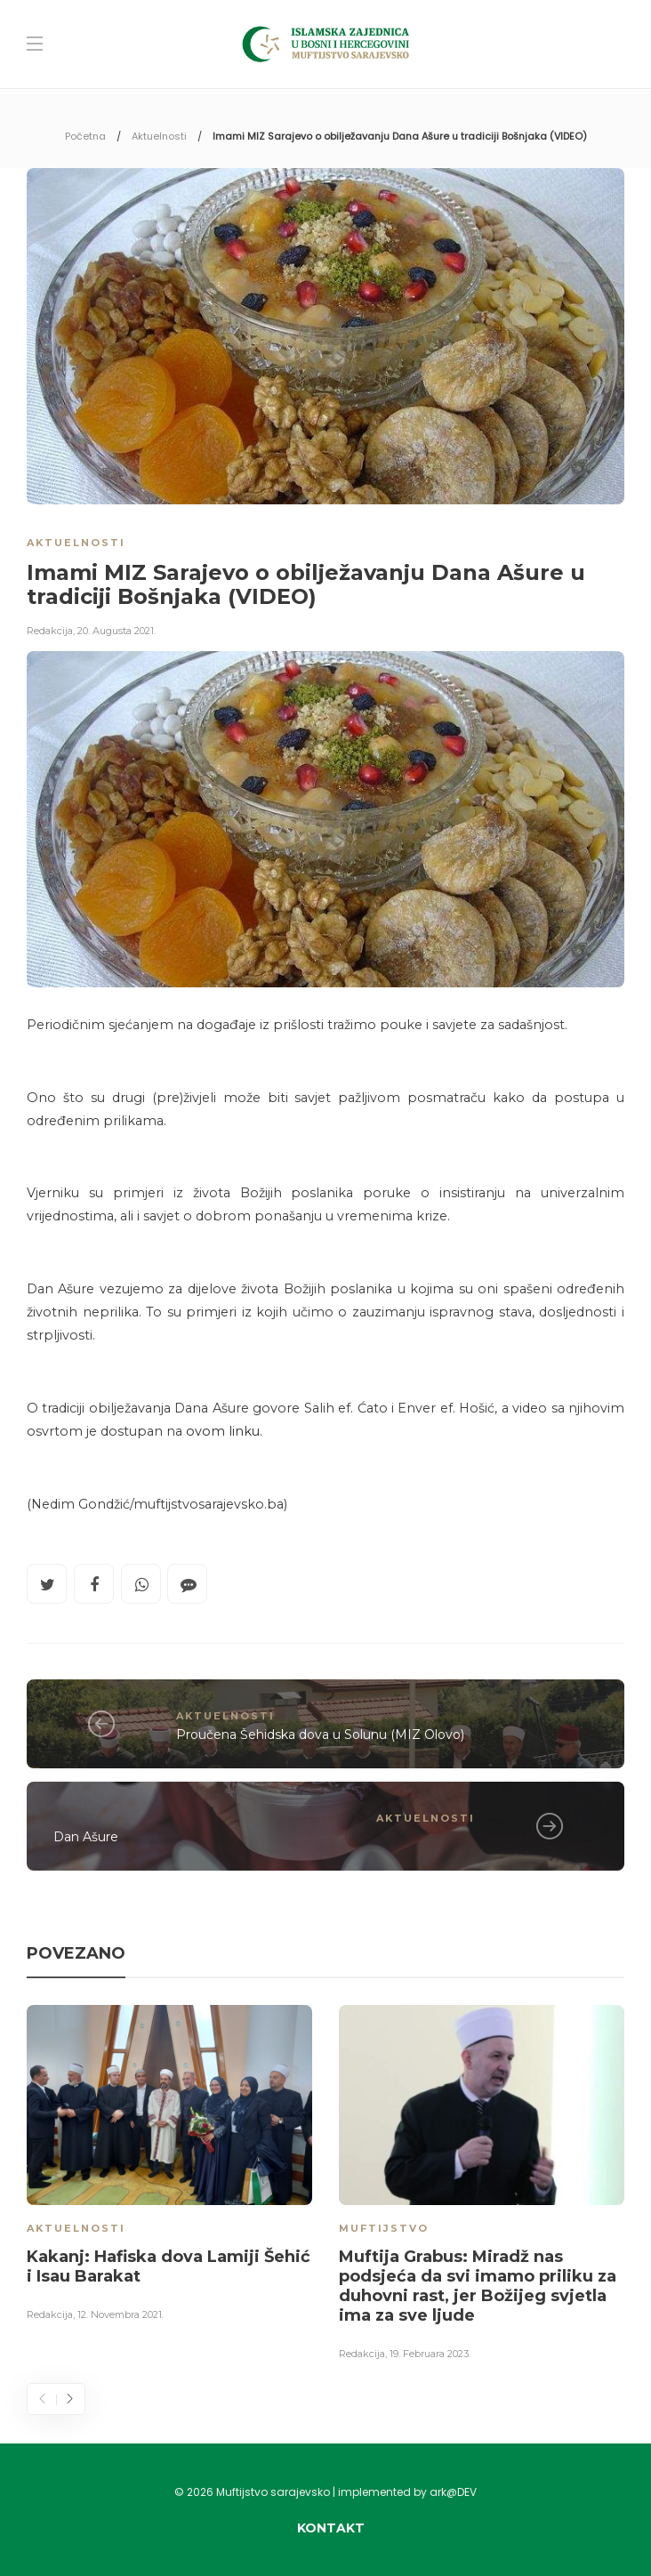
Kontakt (331, 2528)
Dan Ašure (85, 1837)
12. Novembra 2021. (120, 2314)
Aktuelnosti (159, 136)
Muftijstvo (384, 2228)
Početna (85, 136)
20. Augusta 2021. (116, 630)
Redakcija (50, 630)
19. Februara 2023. (430, 2353)
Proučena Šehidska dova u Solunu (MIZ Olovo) (320, 1735)
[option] (169, 2166)
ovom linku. (222, 1431)
